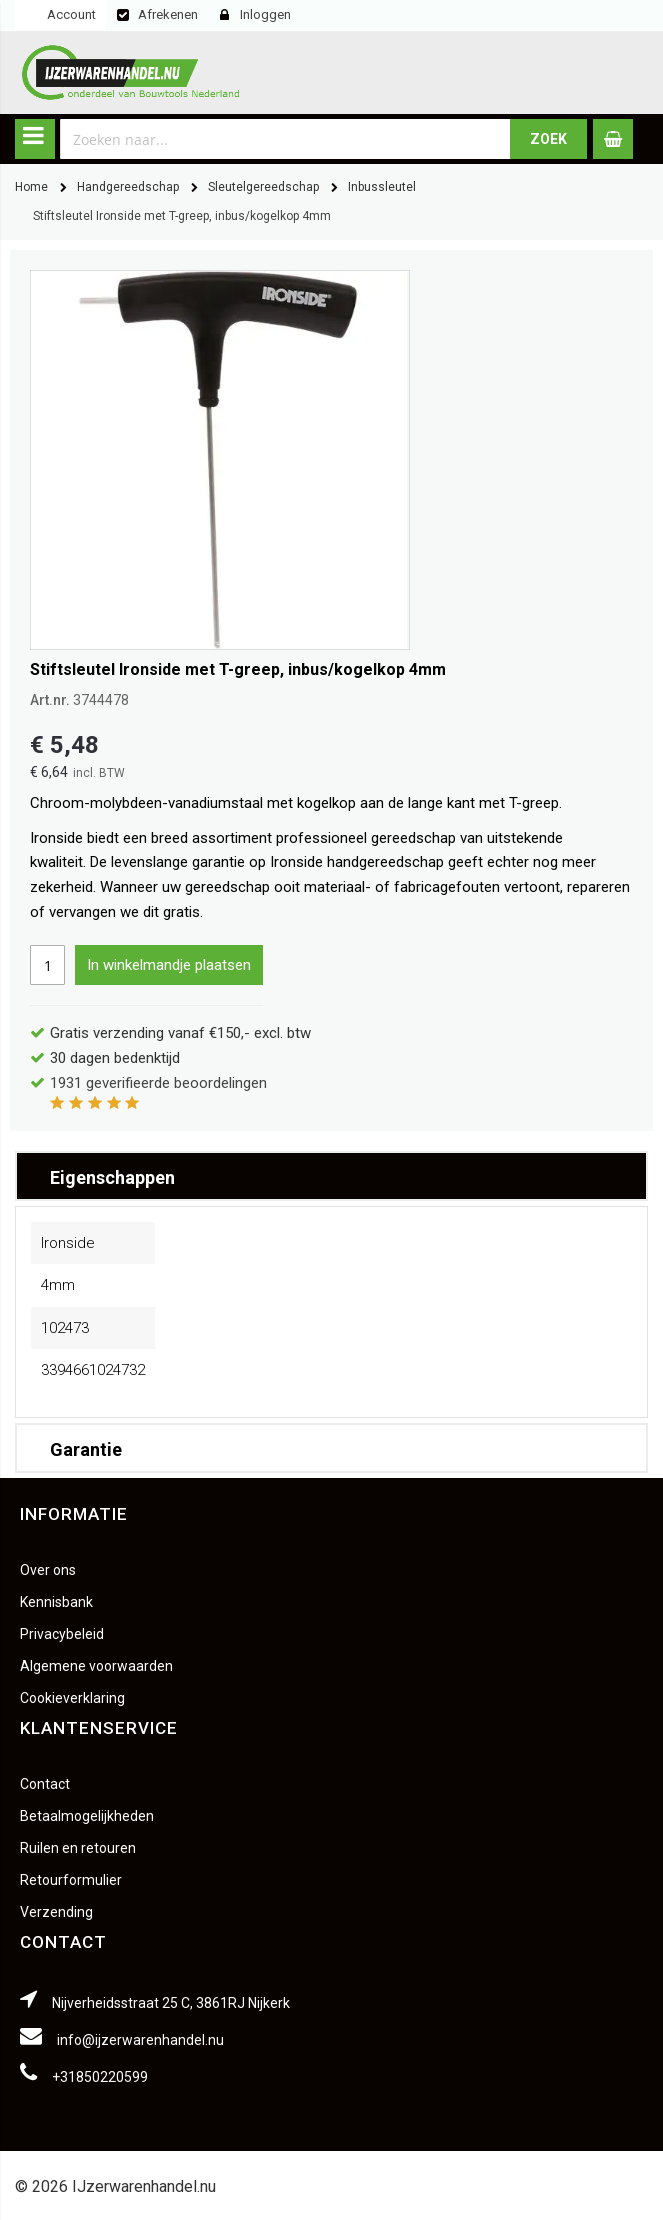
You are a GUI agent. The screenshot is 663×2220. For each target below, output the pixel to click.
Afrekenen (168, 14)
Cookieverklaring (72, 1698)
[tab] (331, 1176)
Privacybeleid (62, 1634)
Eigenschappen (112, 1177)
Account (71, 14)
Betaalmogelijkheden (87, 1816)
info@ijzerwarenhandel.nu (140, 2040)
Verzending (56, 1912)
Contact (45, 1784)
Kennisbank (56, 1602)
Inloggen (265, 14)
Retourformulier (71, 1880)
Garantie (86, 1449)
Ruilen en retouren (78, 1848)
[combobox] (285, 139)
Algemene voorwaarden (96, 1666)
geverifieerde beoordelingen (158, 1083)
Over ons (48, 1570)
